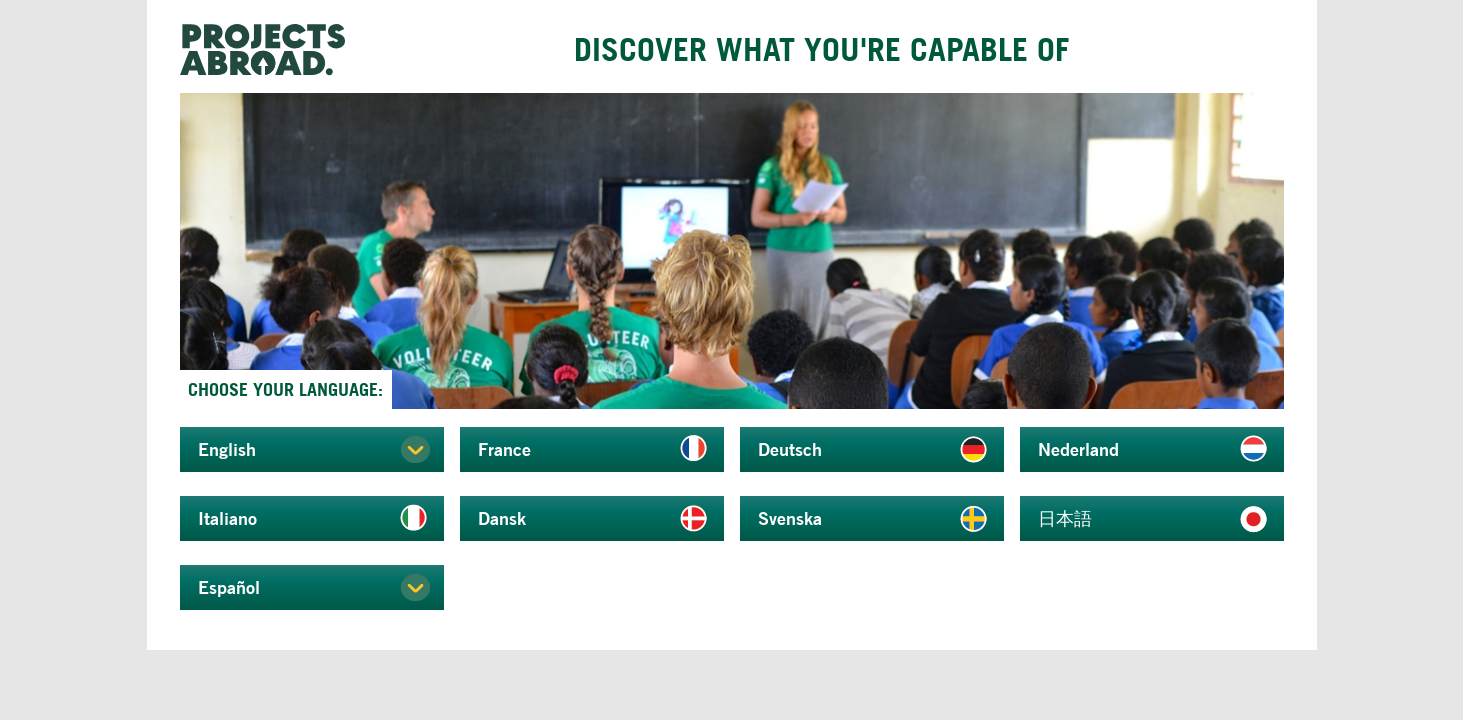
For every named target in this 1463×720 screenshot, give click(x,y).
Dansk (502, 518)
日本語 (1065, 518)
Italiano (227, 518)
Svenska (790, 518)
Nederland (1078, 449)
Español (229, 587)
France (504, 449)
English (227, 449)
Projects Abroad (270, 50)
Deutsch (790, 449)
